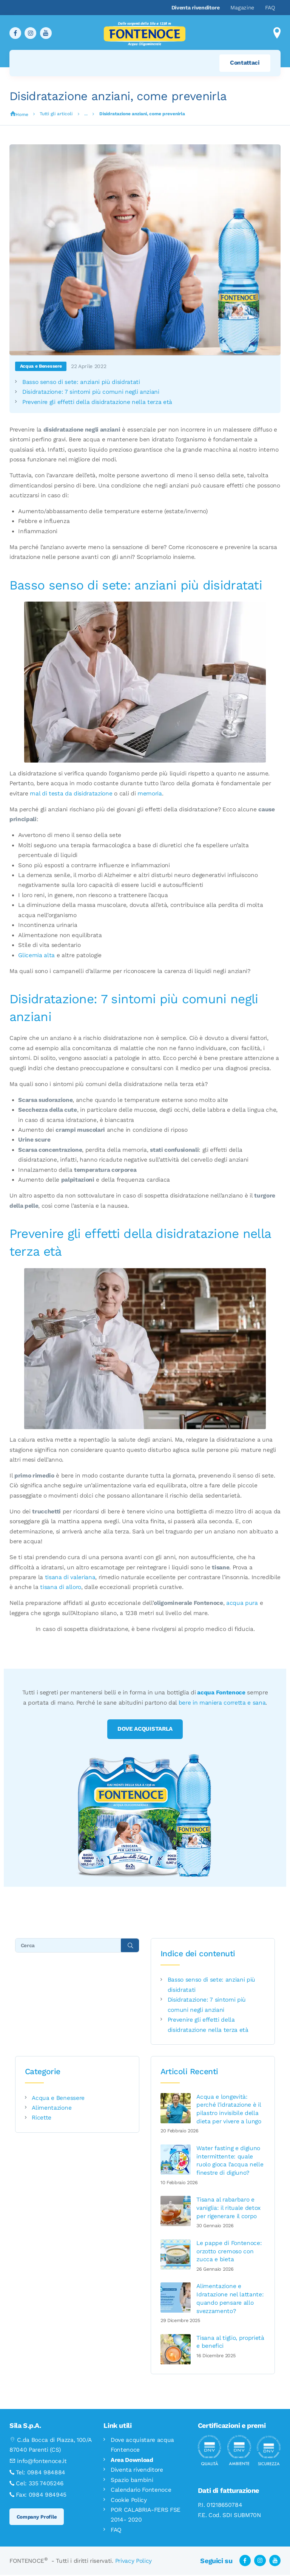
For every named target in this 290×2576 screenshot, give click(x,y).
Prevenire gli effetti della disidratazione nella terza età (97, 402)
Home (21, 114)
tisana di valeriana (70, 1577)
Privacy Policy (133, 2561)
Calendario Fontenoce (141, 2490)
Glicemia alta (36, 955)
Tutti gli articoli (56, 113)
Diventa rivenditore (137, 2470)
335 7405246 (46, 2484)
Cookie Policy (129, 2500)
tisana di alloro (60, 1587)
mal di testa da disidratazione (71, 793)
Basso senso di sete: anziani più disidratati (81, 382)
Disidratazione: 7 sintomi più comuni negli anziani (90, 391)
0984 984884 (46, 2472)
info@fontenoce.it (41, 2461)
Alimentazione (51, 2108)
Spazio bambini (132, 2480)
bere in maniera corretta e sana (222, 1702)
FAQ (116, 2530)
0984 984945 (47, 2495)
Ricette (41, 2118)
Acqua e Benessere (41, 366)
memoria (149, 793)
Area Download (132, 2460)
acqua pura (242, 1603)
